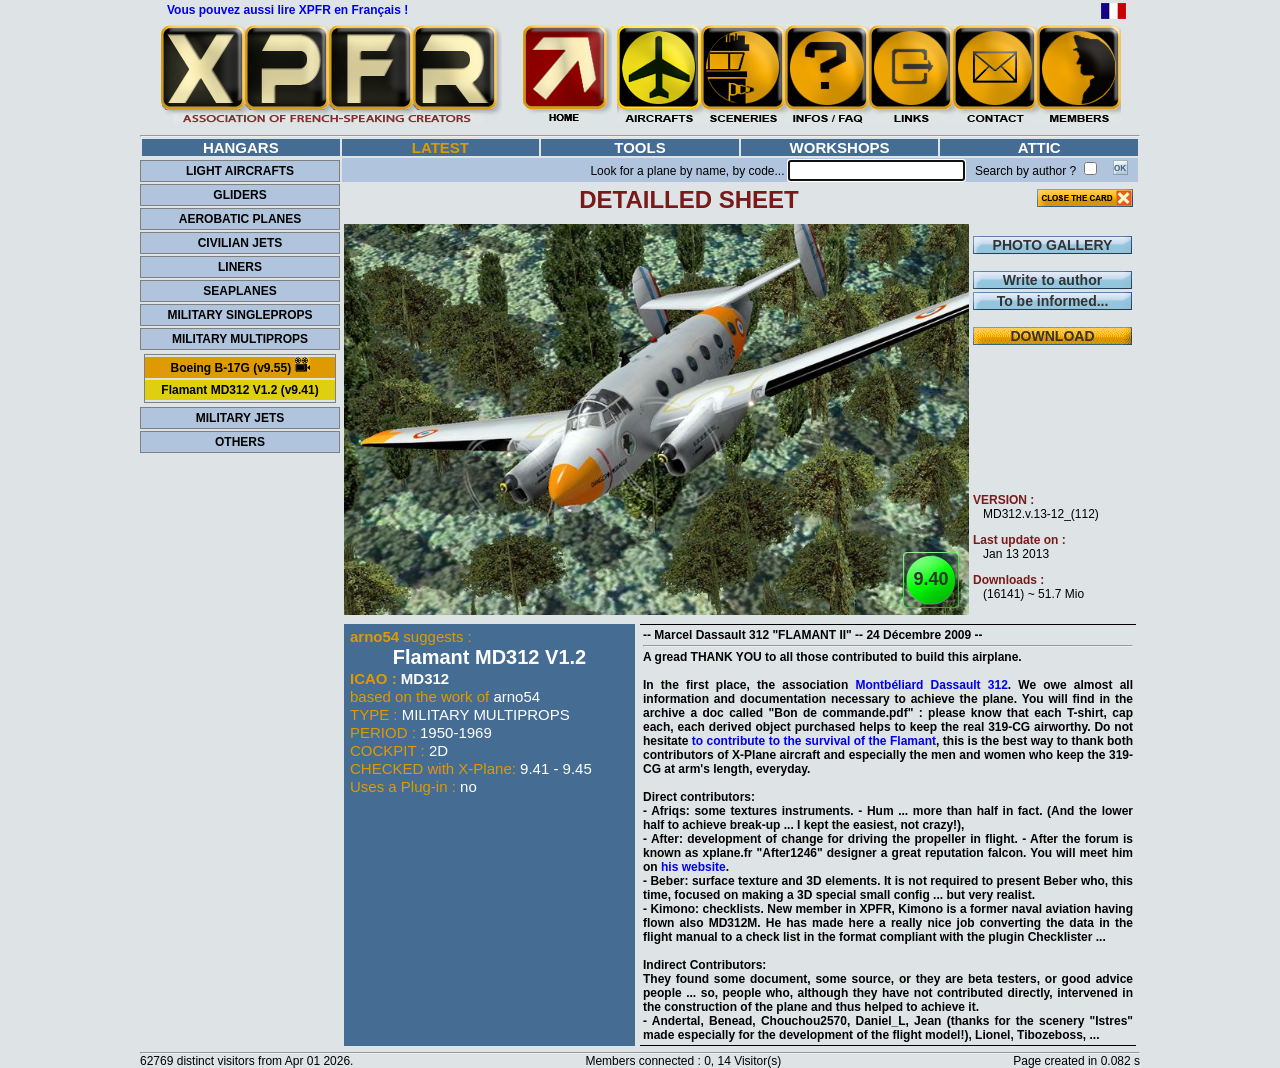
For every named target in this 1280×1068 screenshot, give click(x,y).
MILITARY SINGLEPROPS (239, 315)
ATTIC (1039, 147)
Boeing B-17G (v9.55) (239, 366)
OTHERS (240, 442)
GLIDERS (239, 195)
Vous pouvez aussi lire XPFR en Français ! (287, 10)
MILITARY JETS (240, 418)
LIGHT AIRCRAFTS (240, 171)
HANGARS (241, 147)
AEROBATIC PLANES (240, 219)
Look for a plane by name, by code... (687, 171)
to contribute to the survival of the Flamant (814, 741)
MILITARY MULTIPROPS (240, 339)
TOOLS (639, 147)
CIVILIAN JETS (240, 243)
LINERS (240, 267)
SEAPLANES (239, 291)
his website (693, 867)
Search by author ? (1025, 171)
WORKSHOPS (840, 147)
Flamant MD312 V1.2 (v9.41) (239, 390)
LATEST (440, 147)
